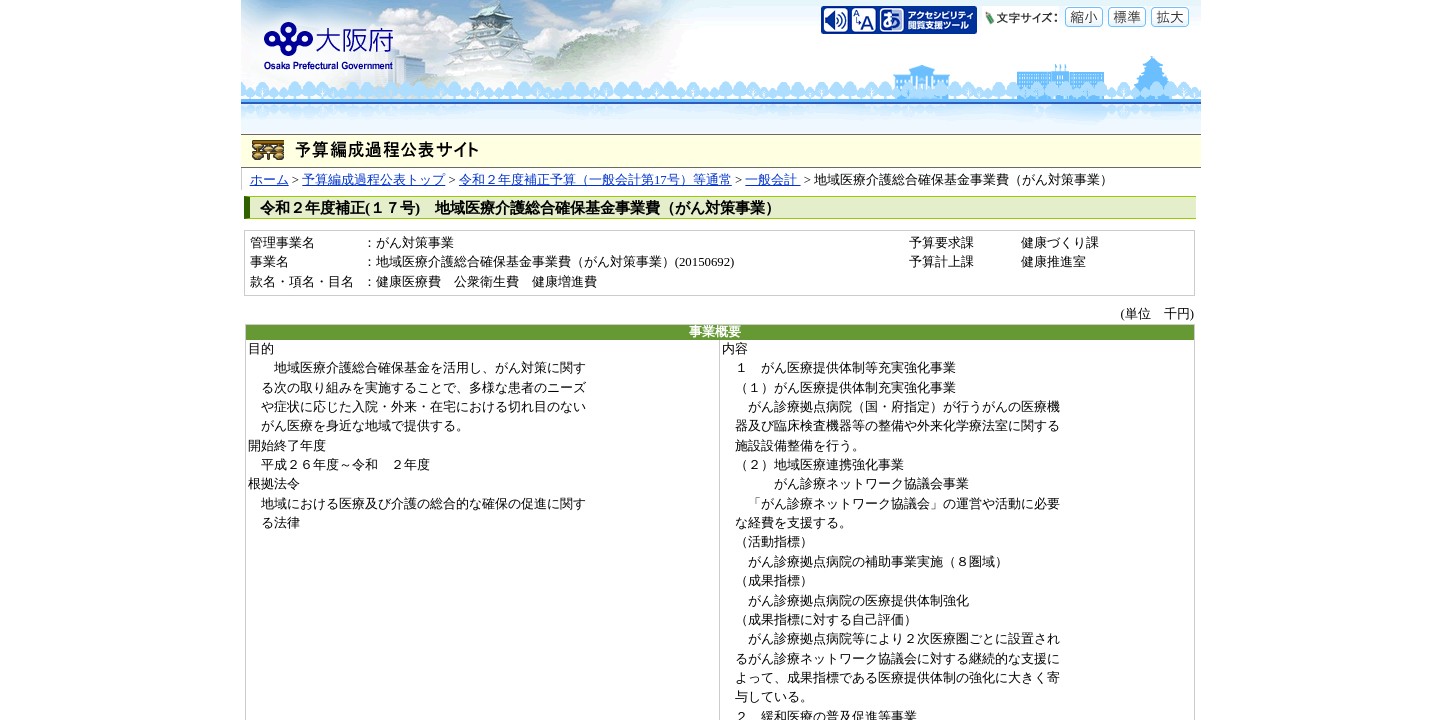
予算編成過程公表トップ (373, 180)
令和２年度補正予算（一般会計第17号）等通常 (595, 180)
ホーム (269, 180)
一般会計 (772, 180)
